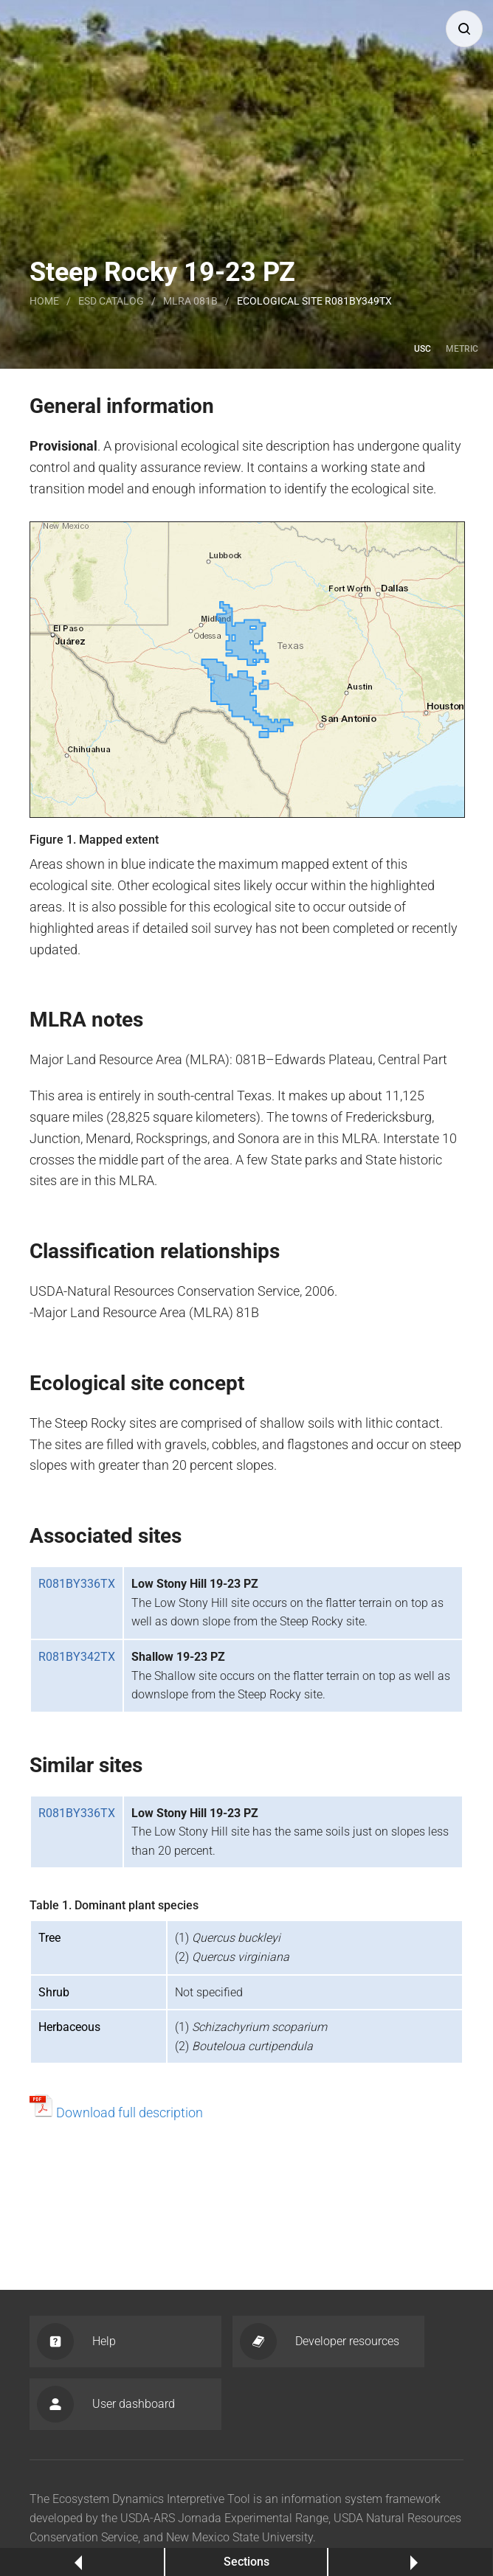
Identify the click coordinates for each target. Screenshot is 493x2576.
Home (44, 301)
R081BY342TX (76, 1657)
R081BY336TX (76, 1584)
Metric (462, 349)
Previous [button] (82, 2562)
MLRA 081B (190, 301)
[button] (464, 28)
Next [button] (411, 2562)
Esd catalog (111, 301)
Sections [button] (246, 2562)
